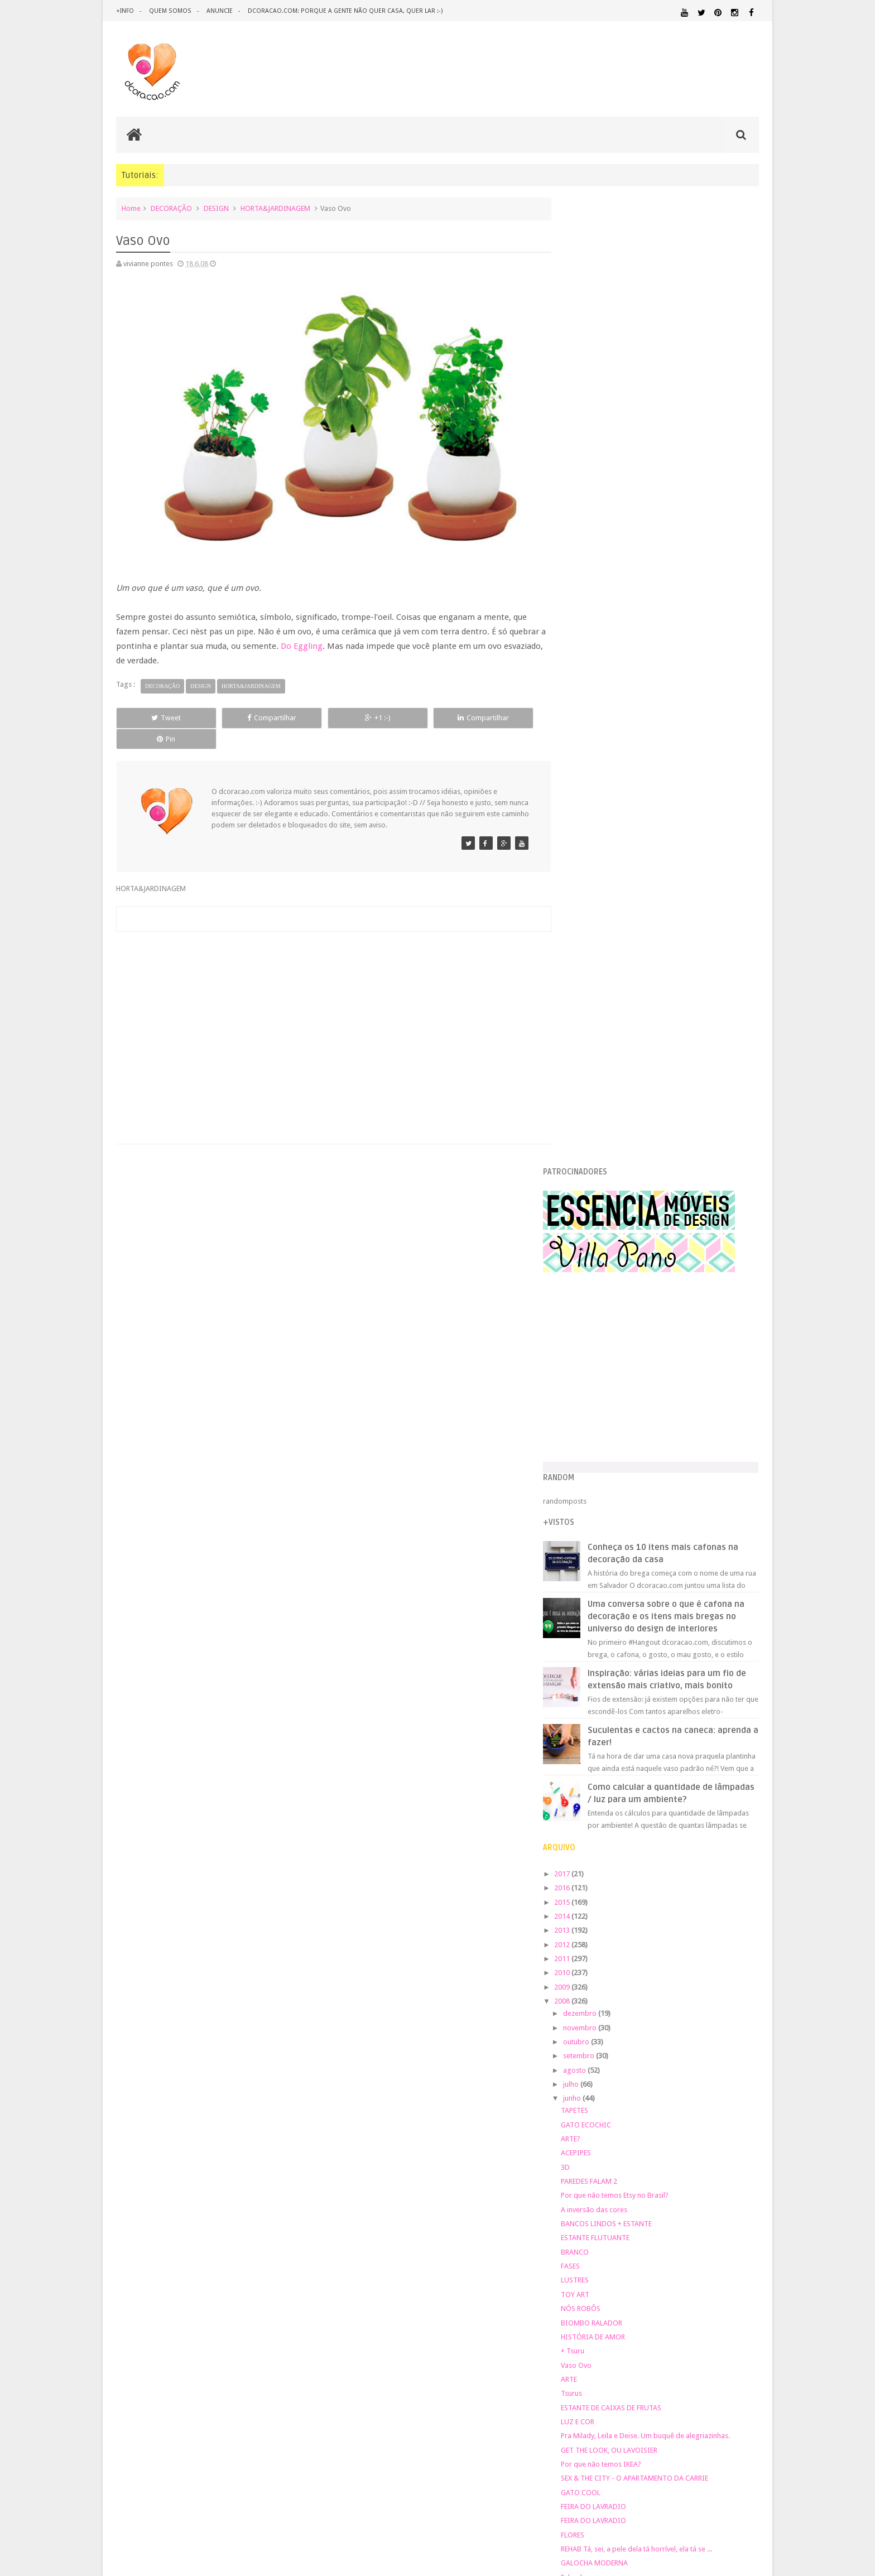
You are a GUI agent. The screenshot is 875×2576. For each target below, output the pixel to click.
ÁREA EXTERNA (704, 2243)
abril (594, 1805)
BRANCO (598, 1306)
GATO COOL (604, 1547)
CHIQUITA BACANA (615, 1773)
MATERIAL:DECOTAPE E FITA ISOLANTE (694, 2168)
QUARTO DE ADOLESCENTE (681, 2212)
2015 (586, 956)
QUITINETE (656, 2222)
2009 (586, 1041)
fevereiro (601, 1833)
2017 (586, 929)
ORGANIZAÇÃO (729, 2189)
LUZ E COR (601, 1476)
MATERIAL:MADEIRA (658, 2180)
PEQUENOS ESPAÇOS (633, 2201)
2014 (586, 971)
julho (594, 1139)
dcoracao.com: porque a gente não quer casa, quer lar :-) (343, 11)
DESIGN (216, 208)
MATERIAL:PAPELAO (595, 2190)
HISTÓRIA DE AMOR (616, 1392)
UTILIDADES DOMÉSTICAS (598, 2243)
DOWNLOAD (734, 2110)
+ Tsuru (596, 1406)
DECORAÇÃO (171, 208)
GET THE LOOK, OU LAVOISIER (632, 1504)
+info (125, 11)
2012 (586, 999)
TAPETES (598, 1165)
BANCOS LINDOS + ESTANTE (629, 1278)
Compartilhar (242, 710)
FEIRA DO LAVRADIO (617, 1561)
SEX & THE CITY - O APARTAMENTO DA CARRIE (658, 1533)
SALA (636, 2233)
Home (131, 208)
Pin (499, 710)
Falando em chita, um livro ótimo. (637, 1646)
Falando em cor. (610, 1632)
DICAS (677, 2110)
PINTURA (707, 2200)
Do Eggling (308, 639)
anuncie (218, 11)
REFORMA (744, 2222)
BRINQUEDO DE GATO (620, 1660)
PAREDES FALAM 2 (612, 1236)
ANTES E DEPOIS (660, 2075)
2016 (586, 942)
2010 (586, 1027)
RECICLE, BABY (607, 1759)
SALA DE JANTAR (680, 2233)
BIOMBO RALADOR (615, 1377)
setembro (602, 1110)
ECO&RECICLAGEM (601, 2123)
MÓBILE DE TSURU (614, 1745)
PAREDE (580, 2200)
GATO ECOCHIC (609, 1179)
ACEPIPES (599, 1207)
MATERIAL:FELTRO (594, 2179)
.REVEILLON (613, 2075)
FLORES (596, 1589)
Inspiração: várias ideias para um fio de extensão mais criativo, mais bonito (683, 728)
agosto (598, 1124)
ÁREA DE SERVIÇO (658, 2243)
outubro (600, 1096)
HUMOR (578, 2148)
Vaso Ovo (599, 1419)
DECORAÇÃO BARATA (607, 2099)
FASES (593, 1321)
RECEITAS (700, 2222)
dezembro (603, 1068)
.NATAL (579, 2074)
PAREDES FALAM (609, 1674)
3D (588, 1221)
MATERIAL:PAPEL (726, 2179)
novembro (603, 1082)
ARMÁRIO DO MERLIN (619, 1688)
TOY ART (598, 1349)
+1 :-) (327, 710)
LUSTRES (598, 1335)
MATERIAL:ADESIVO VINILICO (617, 2158)
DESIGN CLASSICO (605, 2110)
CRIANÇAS (651, 2088)
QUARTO (621, 2211)
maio (595, 1791)
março (597, 1819)
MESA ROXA (603, 1716)
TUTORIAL (737, 2232)
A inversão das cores (617, 1264)
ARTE (592, 1434)
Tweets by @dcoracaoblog (609, 2332)
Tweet (156, 710)
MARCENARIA (736, 2148)
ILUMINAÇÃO (674, 2148)
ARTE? (594, 1194)
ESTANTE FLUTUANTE (618, 1292)
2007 (586, 1851)
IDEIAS (621, 2148)
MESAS (595, 1702)
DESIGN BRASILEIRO (724, 2100)
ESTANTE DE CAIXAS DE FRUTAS (634, 1462)
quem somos (169, 11)
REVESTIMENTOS (593, 2233)
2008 (586, 1056)
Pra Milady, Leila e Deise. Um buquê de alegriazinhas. (668, 1490)
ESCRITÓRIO (665, 2124)
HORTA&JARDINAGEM (275, 208)
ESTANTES (709, 2124)
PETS (677, 2201)
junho (595, 1153)
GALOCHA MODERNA (617, 1618)
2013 (586, 985)
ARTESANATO (587, 2088)
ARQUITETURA (715, 2075)
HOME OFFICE (664, 2138)
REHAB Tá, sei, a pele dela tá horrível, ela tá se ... (659, 1604)
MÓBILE (597, 1731)
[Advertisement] (328, 996)
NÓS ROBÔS (604, 1363)
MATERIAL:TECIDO (662, 2189)
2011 (586, 1013)
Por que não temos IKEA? (624, 1519)
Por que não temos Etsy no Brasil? (638, 1250)
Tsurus (594, 1448)
